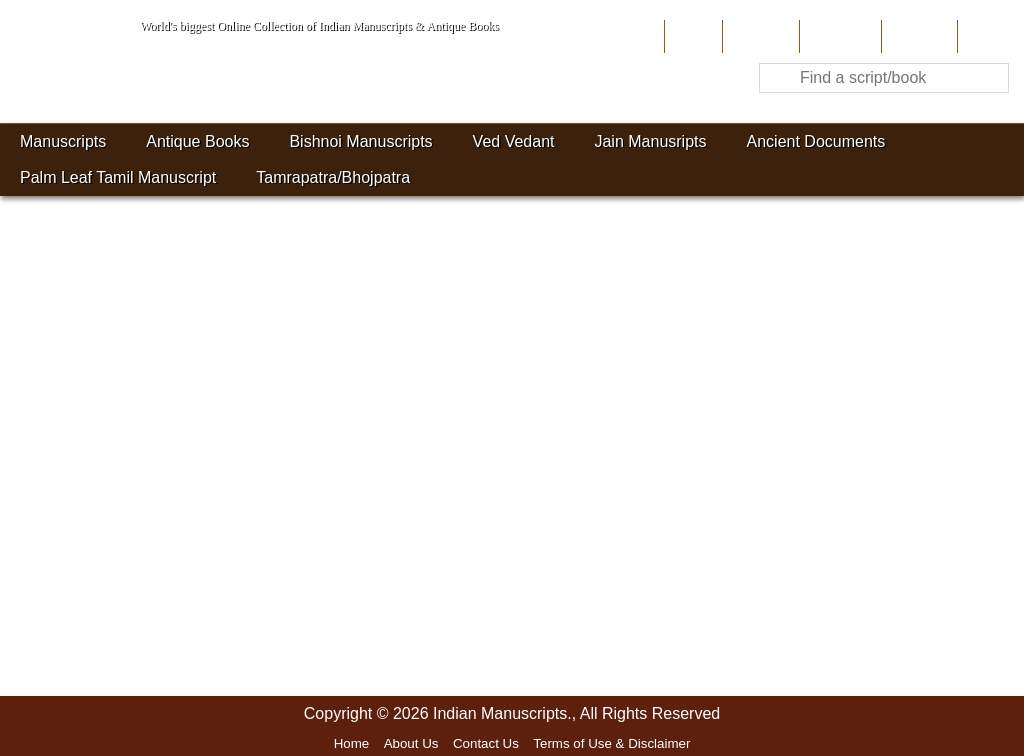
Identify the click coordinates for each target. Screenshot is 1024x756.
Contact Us (486, 743)
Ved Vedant (514, 141)
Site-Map (917, 36)
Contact (988, 36)
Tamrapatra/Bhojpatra (333, 177)
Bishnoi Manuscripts (360, 141)
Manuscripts (63, 141)
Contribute (838, 36)
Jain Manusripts (650, 141)
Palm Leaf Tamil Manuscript (118, 177)
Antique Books (197, 141)
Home (691, 36)
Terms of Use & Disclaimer (611, 743)
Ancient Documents (816, 141)
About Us (758, 36)
